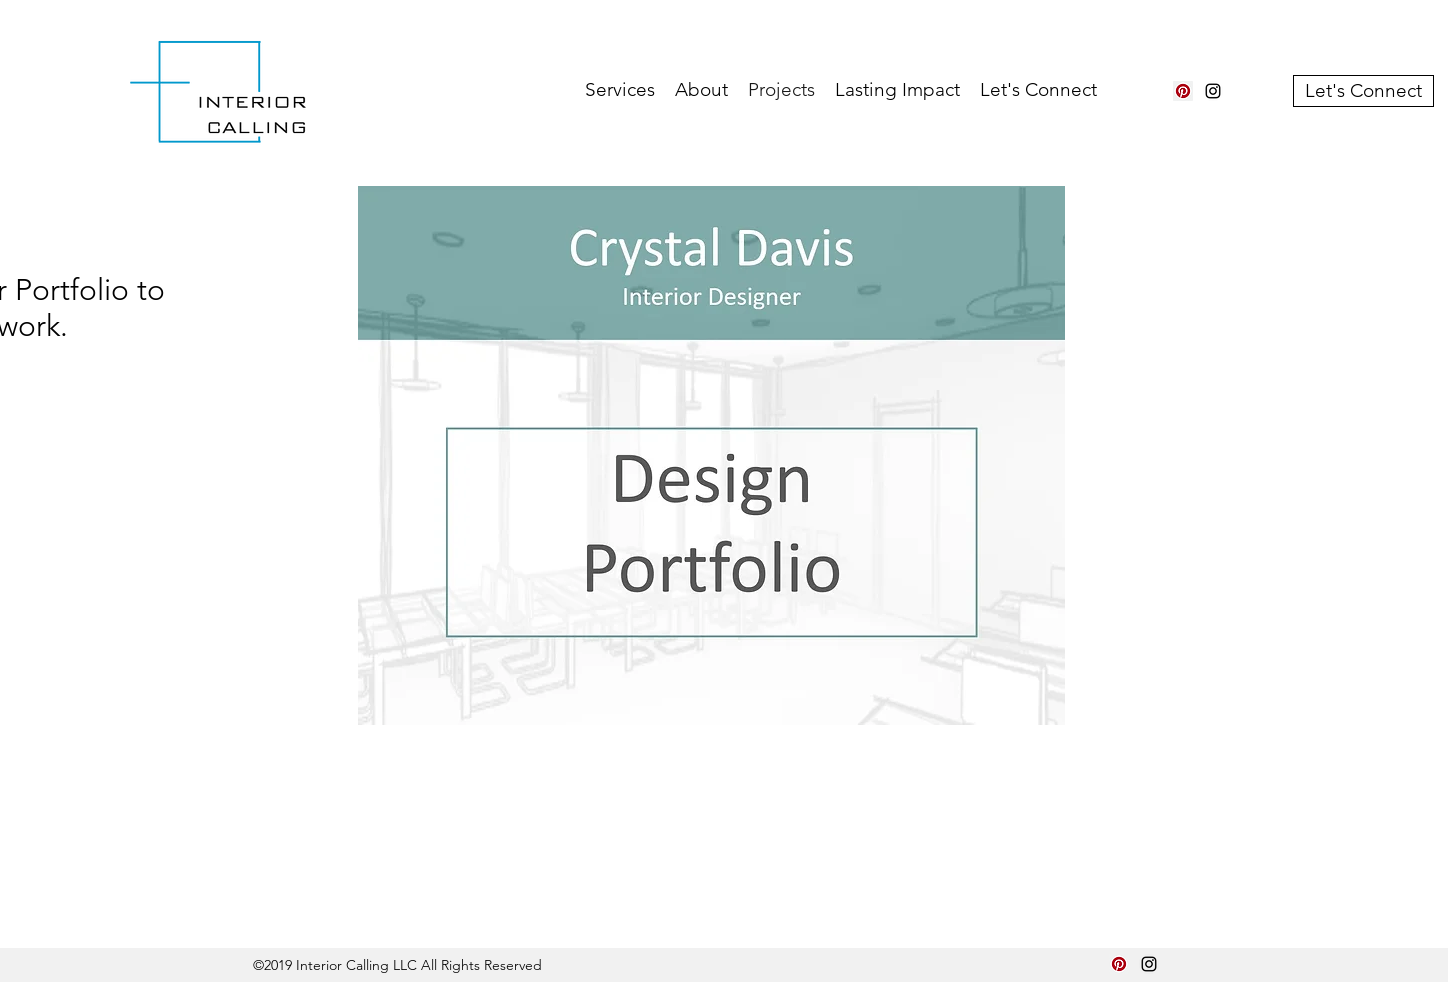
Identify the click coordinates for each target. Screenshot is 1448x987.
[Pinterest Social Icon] (1183, 91)
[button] (620, 90)
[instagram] (1213, 91)
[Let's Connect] (1363, 91)
